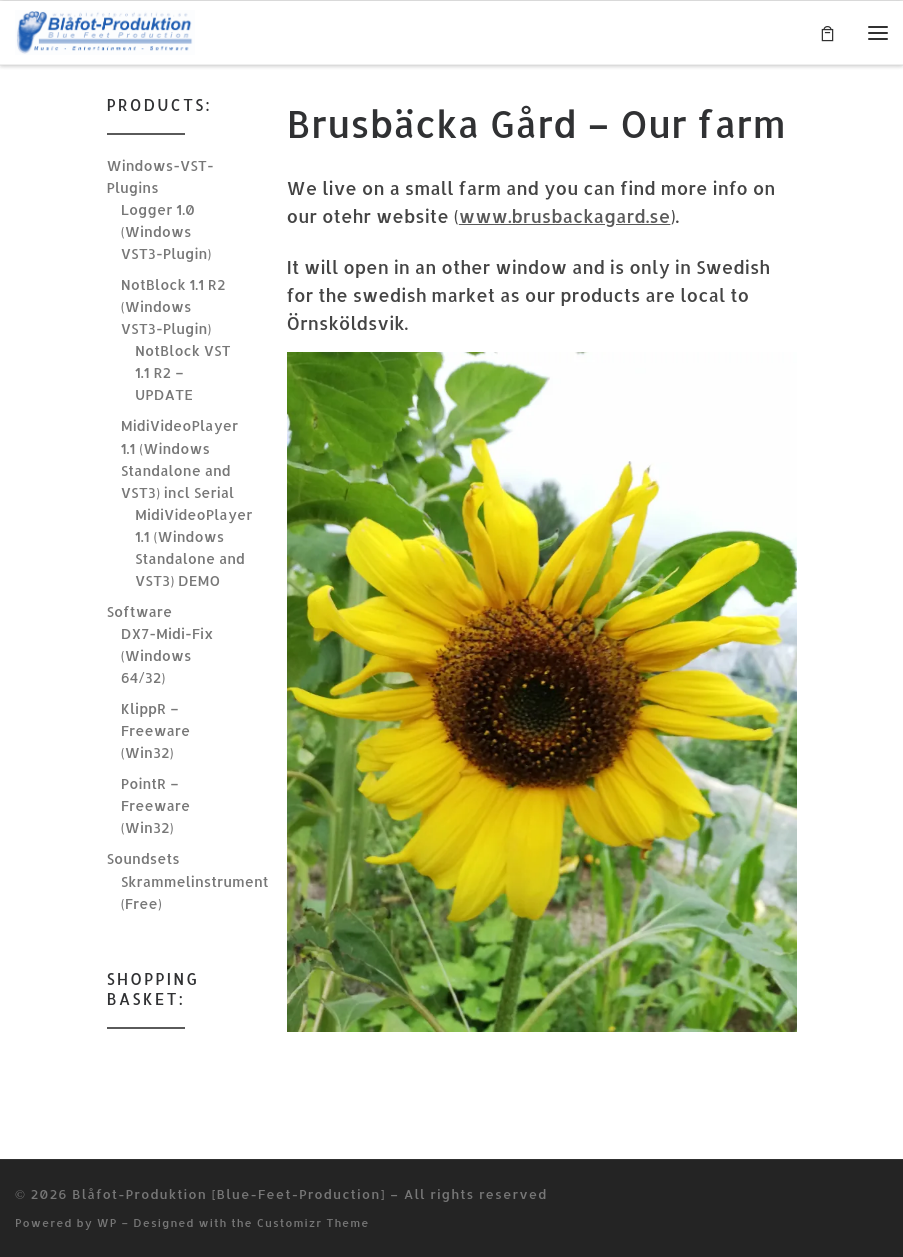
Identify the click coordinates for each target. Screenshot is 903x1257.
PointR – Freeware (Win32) (155, 805)
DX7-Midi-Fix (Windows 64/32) (167, 655)
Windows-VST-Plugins (160, 176)
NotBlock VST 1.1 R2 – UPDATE (183, 372)
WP (107, 1222)
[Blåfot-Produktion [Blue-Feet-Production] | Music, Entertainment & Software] (105, 30)
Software (140, 611)
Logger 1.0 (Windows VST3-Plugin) (166, 231)
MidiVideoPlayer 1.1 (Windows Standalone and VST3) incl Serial (179, 458)
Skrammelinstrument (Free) (195, 892)
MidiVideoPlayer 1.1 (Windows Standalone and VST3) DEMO (193, 547)
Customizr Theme (313, 1222)
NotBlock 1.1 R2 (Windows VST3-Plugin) (173, 306)
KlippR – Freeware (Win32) (155, 730)
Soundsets (143, 858)
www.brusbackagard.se (565, 215)
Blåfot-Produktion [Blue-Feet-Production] (228, 1193)
